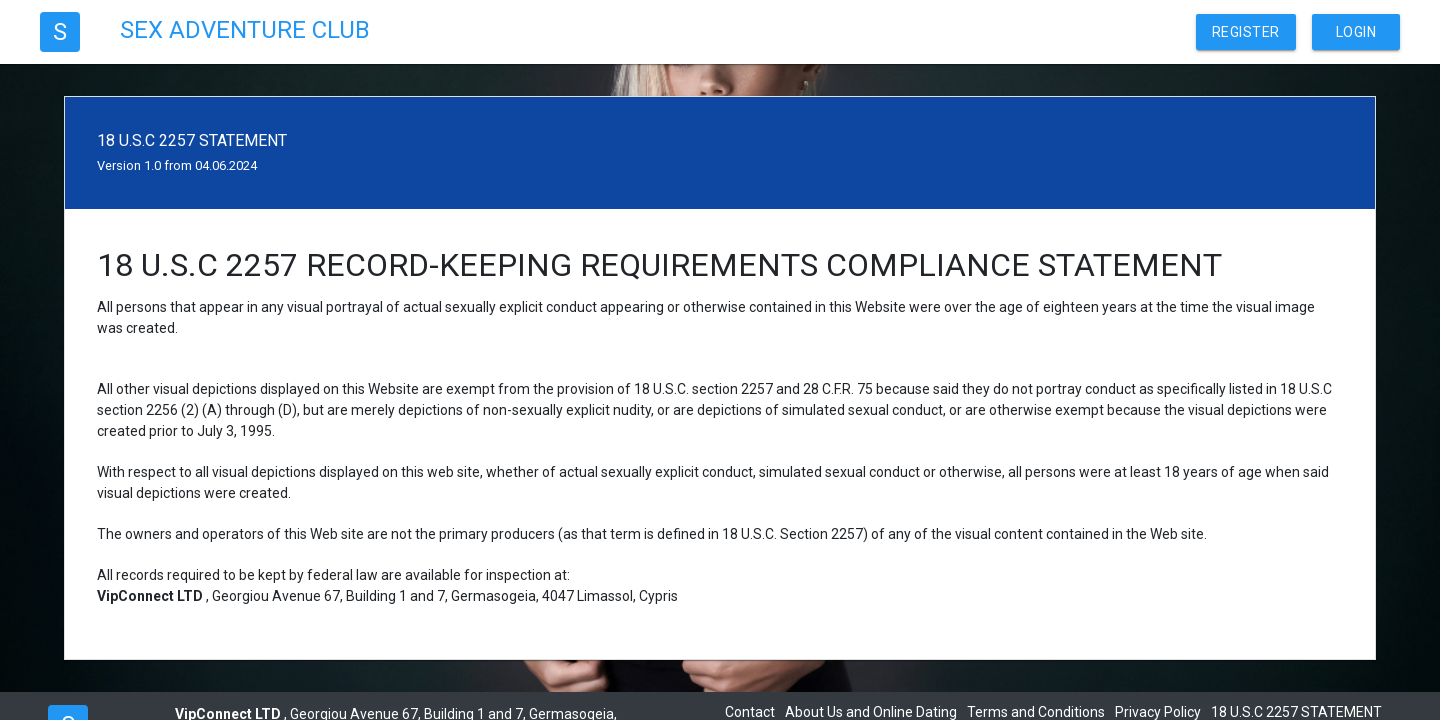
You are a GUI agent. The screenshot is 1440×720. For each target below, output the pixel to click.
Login (1356, 32)
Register (1246, 32)
